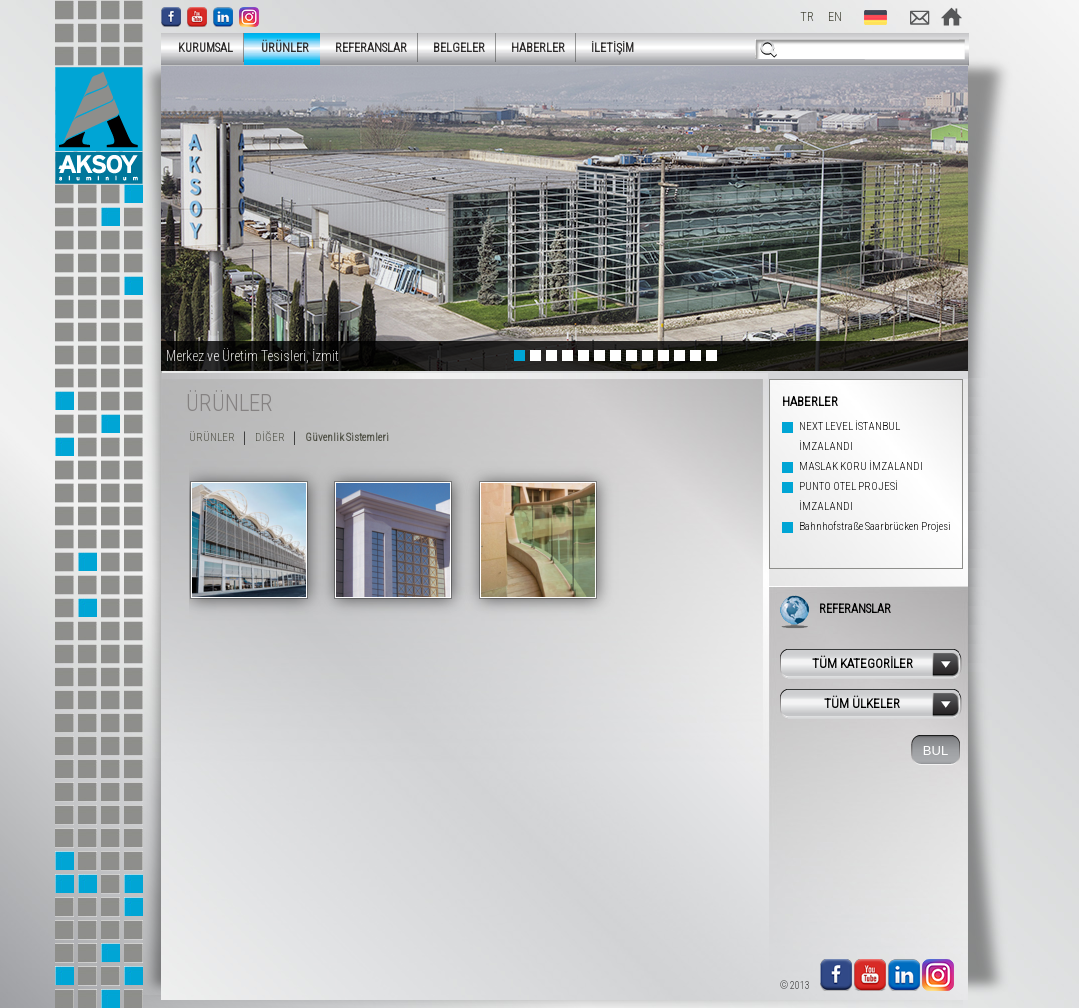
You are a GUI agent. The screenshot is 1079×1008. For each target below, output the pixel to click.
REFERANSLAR (371, 48)
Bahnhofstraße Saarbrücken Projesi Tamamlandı (875, 536)
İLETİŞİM (612, 48)
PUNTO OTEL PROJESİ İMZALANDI (848, 496)
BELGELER (459, 48)
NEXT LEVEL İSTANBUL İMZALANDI (849, 436)
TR (807, 17)
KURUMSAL (199, 47)
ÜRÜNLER (279, 47)
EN (835, 17)
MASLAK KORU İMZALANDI (861, 466)
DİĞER (270, 437)
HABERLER (538, 48)
